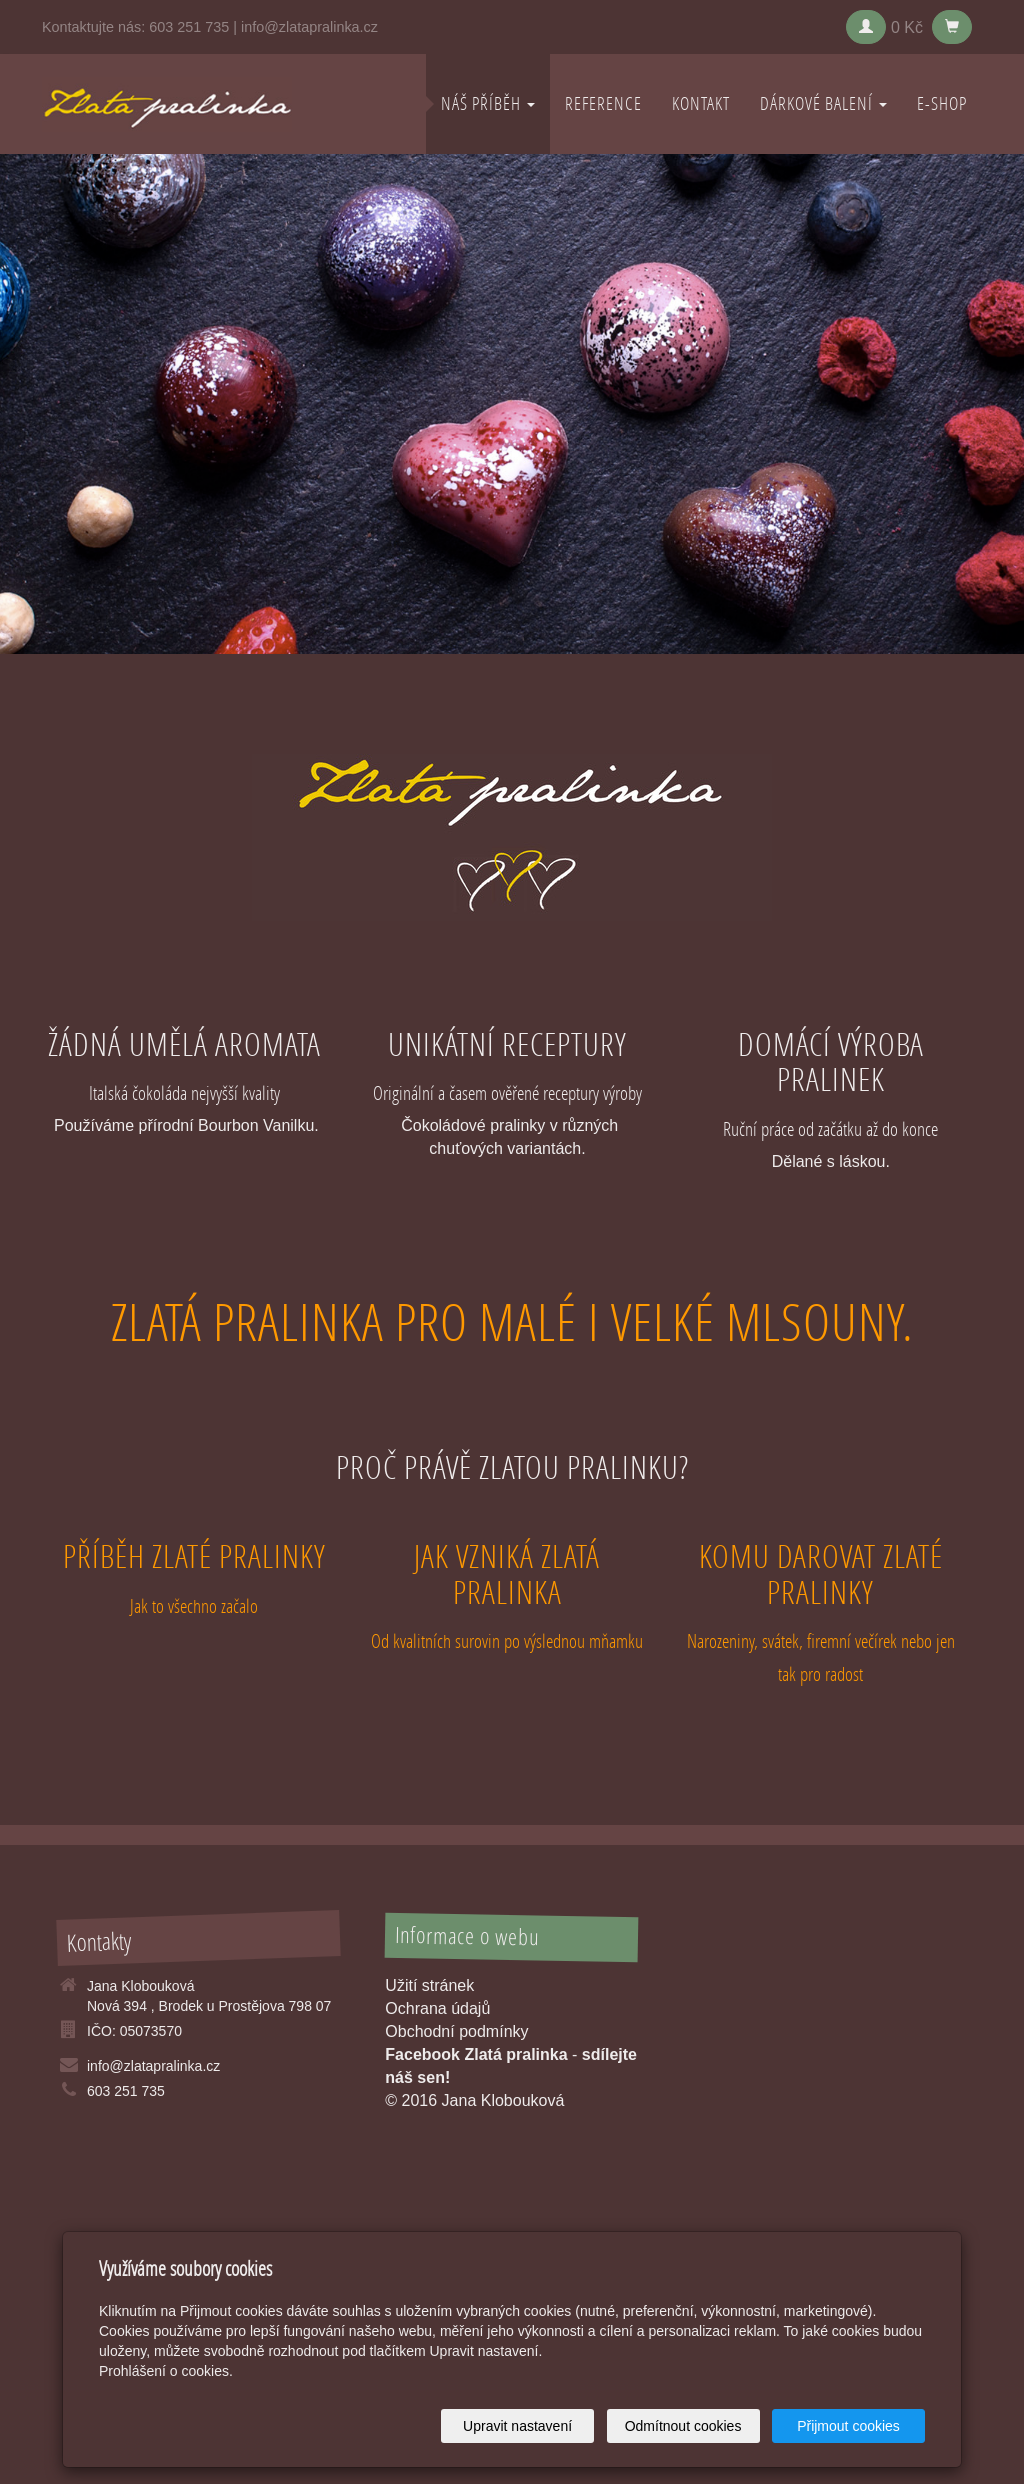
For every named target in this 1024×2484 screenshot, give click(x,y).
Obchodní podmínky (456, 2031)
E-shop (942, 103)
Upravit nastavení (517, 2426)
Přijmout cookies (848, 2426)
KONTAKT (701, 103)
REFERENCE (603, 103)
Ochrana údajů (437, 2008)
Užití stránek (429, 1985)
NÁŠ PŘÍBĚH (488, 103)
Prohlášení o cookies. (166, 2371)
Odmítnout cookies (683, 2426)
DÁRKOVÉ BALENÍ (823, 103)
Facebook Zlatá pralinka (476, 2054)
